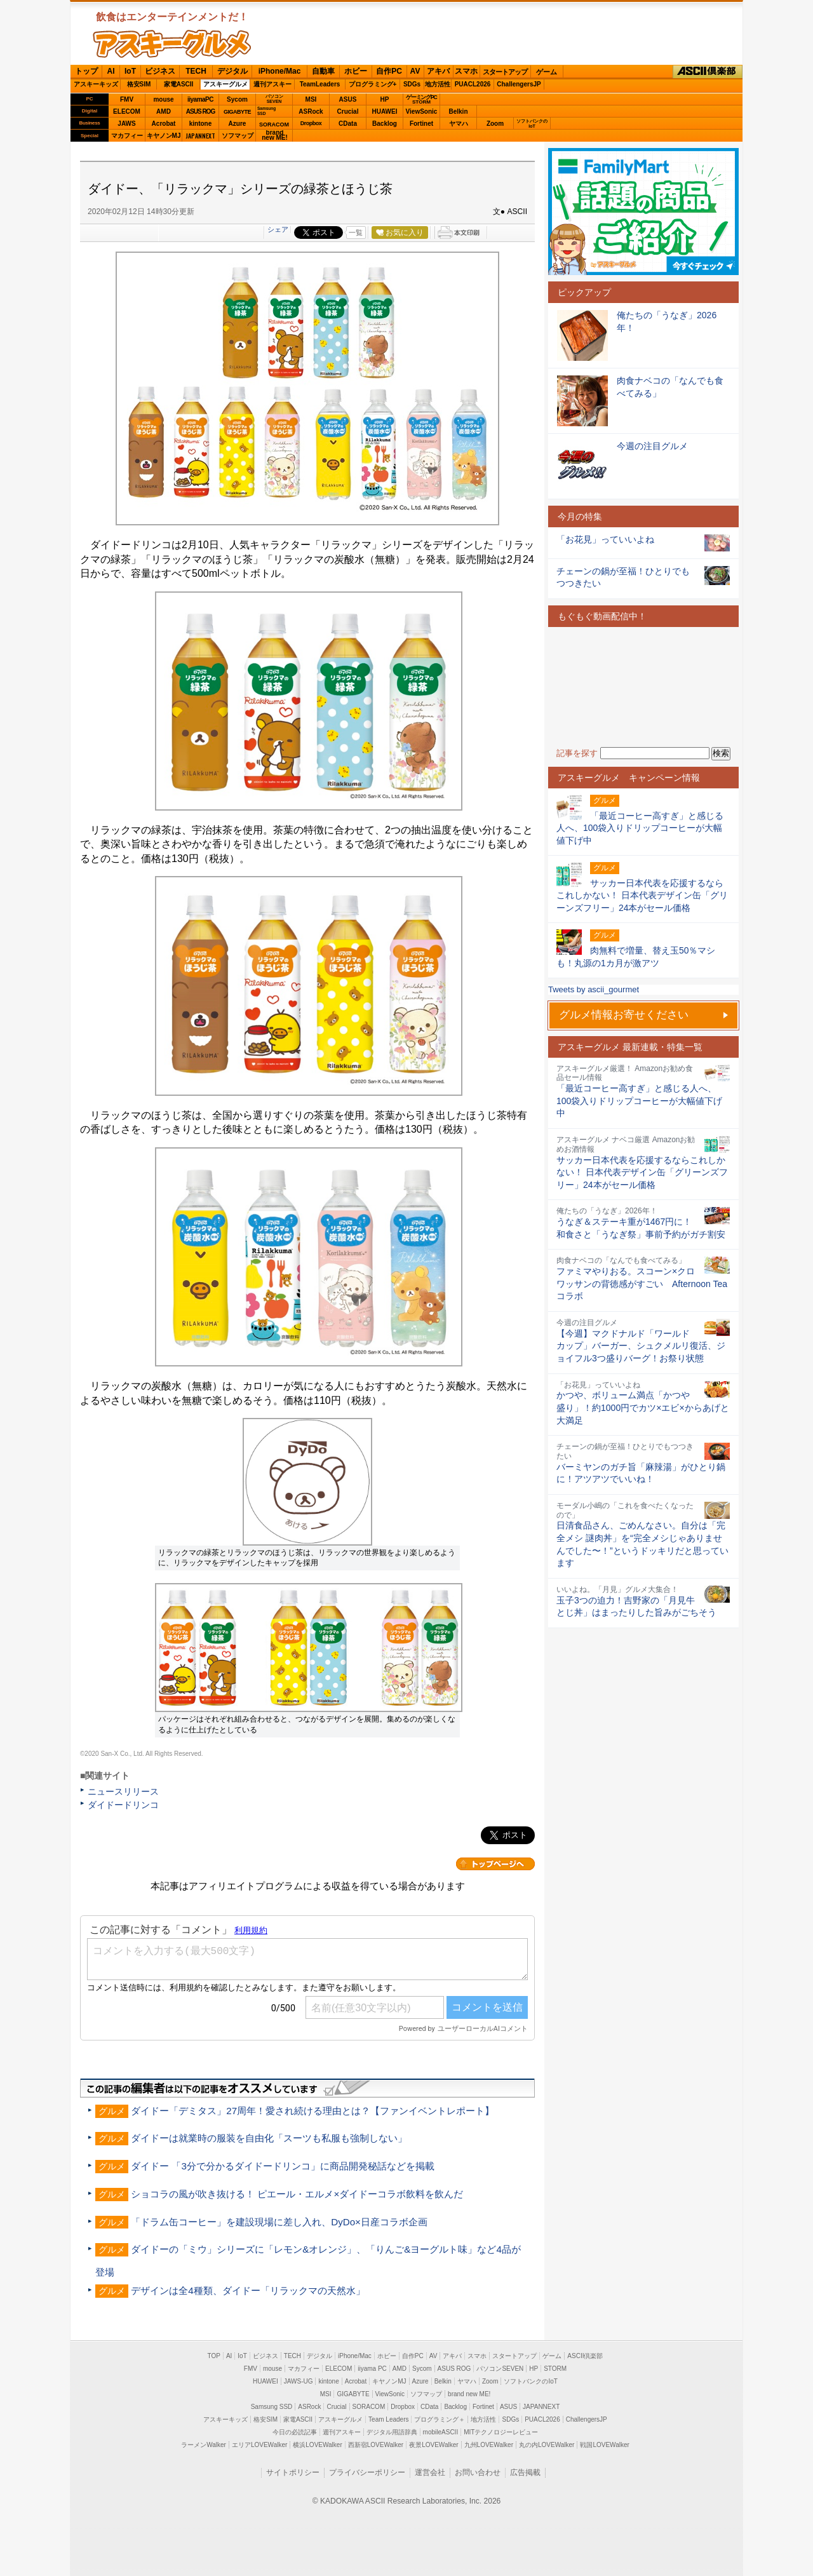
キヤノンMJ (164, 135)
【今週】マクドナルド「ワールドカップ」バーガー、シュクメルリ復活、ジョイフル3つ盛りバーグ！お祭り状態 (640, 1345)
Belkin (457, 111)
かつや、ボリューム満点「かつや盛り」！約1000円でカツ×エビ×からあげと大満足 (642, 1407)
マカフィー (127, 135)
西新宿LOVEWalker (375, 2444)
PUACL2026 (473, 84)
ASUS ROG (200, 111)
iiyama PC (372, 2368)
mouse (163, 99)
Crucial (348, 111)
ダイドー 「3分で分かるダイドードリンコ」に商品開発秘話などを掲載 (282, 2166)
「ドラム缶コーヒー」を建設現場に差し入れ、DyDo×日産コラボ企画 (279, 2221)
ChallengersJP (519, 84)
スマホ (466, 71)
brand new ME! (469, 2394)
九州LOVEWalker (488, 2444)
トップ (86, 71)
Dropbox (311, 123)
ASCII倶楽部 (707, 71)
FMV (126, 99)
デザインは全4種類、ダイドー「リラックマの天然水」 (248, 2290)
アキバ (438, 71)
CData (348, 123)
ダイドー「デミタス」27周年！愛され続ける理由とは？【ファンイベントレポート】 (312, 2110)
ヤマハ (458, 123)
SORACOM (369, 2406)
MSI (311, 99)
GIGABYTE (237, 112)
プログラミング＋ (439, 2419)
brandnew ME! (275, 135)
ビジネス (160, 71)
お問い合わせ (478, 2472)
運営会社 (430, 2472)
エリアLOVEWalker (259, 2444)
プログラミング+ (373, 84)
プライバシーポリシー (367, 2472)
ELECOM (126, 111)
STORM (555, 2368)
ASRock (311, 111)
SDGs (411, 84)
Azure (237, 123)
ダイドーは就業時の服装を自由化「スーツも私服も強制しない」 (269, 2138)
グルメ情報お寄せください (624, 1015)
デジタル (232, 71)
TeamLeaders (320, 84)
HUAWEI (385, 111)
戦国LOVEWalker (604, 2444)
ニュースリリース (123, 1791)
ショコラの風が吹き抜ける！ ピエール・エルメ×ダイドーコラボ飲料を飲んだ (297, 2193)
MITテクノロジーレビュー (501, 2432)
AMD (163, 111)
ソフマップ (237, 135)
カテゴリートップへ (495, 1864)
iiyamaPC (200, 99)
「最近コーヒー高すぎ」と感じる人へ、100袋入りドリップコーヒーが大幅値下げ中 (639, 1100)
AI (111, 71)
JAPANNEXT (200, 135)
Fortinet (421, 123)
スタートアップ (505, 72)
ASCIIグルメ (172, 44)
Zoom (495, 123)
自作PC (389, 71)
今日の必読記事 (294, 2432)
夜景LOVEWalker (433, 2444)
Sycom (237, 99)
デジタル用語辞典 (391, 2432)
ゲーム (546, 72)
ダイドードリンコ (123, 1805)
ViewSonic (422, 111)
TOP (214, 2355)
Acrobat (164, 123)
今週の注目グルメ (652, 446)
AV (415, 71)
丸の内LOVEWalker (546, 2444)
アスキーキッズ (96, 84)
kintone (200, 123)
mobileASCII (441, 2432)
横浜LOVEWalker (317, 2444)
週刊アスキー (272, 84)
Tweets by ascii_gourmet (593, 989)
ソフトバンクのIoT (532, 123)
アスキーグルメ (225, 84)
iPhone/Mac (280, 71)
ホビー (355, 71)
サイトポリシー (292, 2472)
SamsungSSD (266, 111)
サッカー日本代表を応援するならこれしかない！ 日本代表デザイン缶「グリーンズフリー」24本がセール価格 (642, 1172)
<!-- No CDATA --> (643, 687)
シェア (277, 229)
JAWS (126, 123)
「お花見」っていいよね (605, 539)
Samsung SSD (272, 2406)
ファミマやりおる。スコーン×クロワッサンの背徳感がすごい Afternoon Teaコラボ (641, 1283)
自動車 (323, 71)
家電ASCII (179, 84)
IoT (130, 71)
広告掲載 (525, 2472)
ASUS (348, 99)
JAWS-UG (298, 2381)
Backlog (384, 123)
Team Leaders (388, 2419)
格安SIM (139, 84)
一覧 (356, 232)
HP (384, 99)
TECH (195, 71)
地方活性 (437, 84)
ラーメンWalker (203, 2444)
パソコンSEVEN (274, 99)
